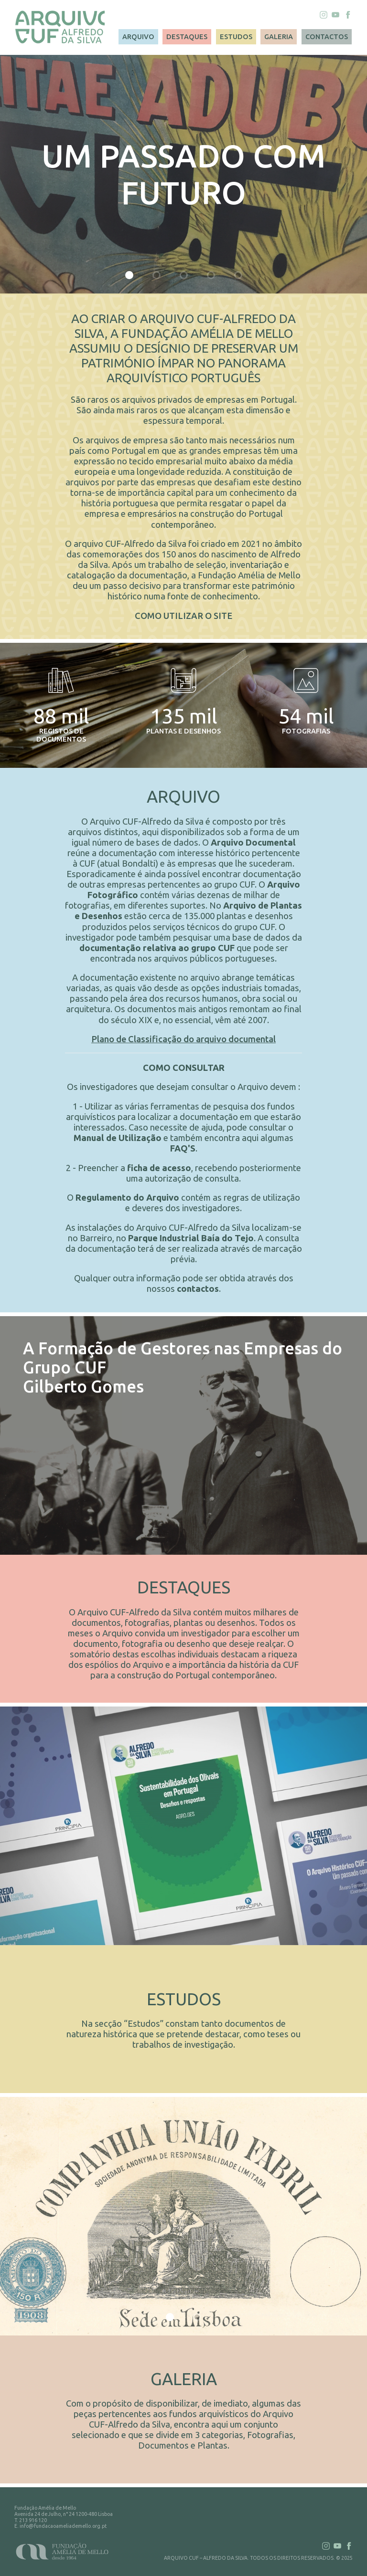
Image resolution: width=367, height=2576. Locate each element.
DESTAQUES (186, 37)
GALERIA (278, 37)
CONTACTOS (326, 37)
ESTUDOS (236, 37)
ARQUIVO (138, 37)
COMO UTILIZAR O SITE (183, 615)
